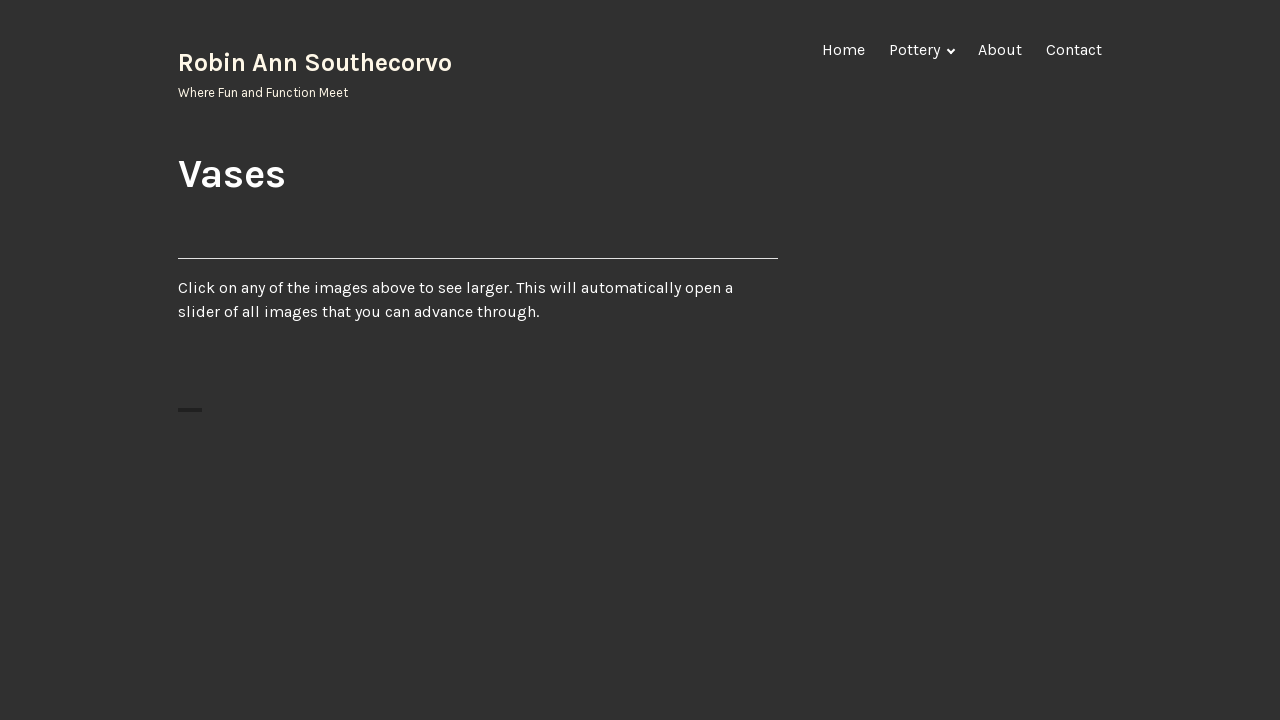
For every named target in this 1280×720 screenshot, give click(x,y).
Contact (1074, 49)
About (1000, 49)
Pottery (914, 49)
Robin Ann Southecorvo (315, 62)
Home (843, 49)
